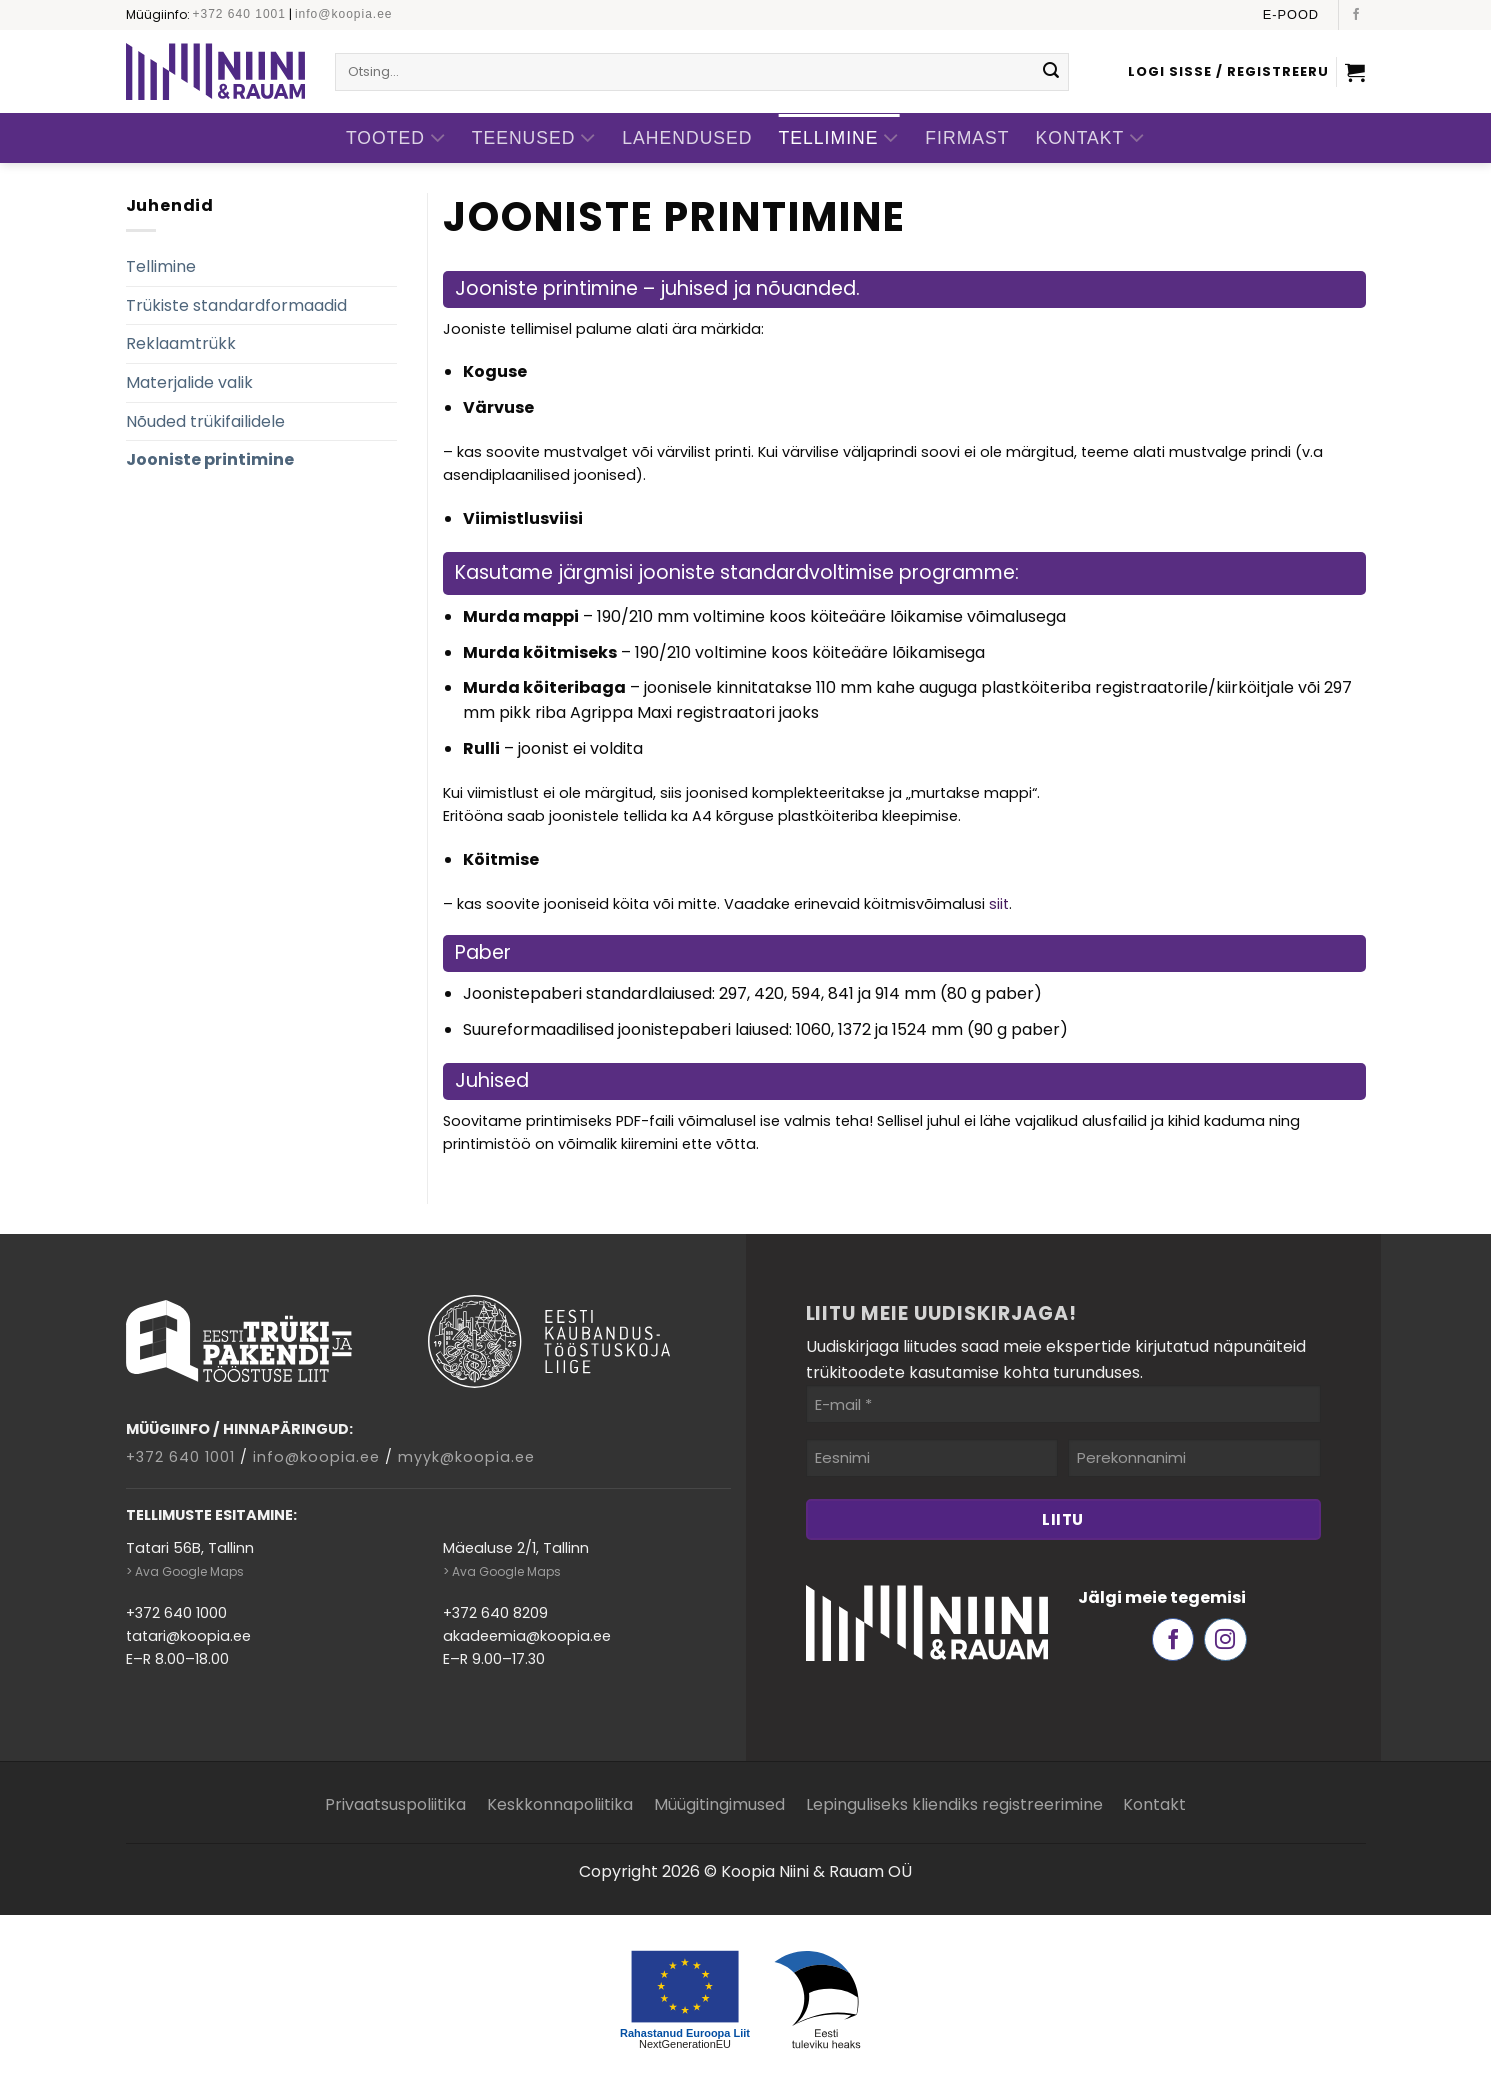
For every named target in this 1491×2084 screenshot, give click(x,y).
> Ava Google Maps (185, 1571)
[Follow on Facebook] (1356, 15)
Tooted (396, 138)
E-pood (1291, 14)
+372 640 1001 (239, 14)
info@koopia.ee (344, 14)
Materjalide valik (189, 382)
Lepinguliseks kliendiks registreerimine (954, 1804)
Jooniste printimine (210, 459)
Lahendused (687, 138)
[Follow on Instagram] (1225, 1639)
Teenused (534, 138)
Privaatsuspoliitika (395, 1804)
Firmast (967, 138)
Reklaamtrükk (181, 343)
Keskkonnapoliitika (560, 1804)
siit (999, 904)
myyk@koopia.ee (466, 1457)
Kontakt (1091, 138)
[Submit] (1051, 72)
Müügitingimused (719, 1804)
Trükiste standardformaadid (236, 305)
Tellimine (839, 138)
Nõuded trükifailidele (205, 421)
